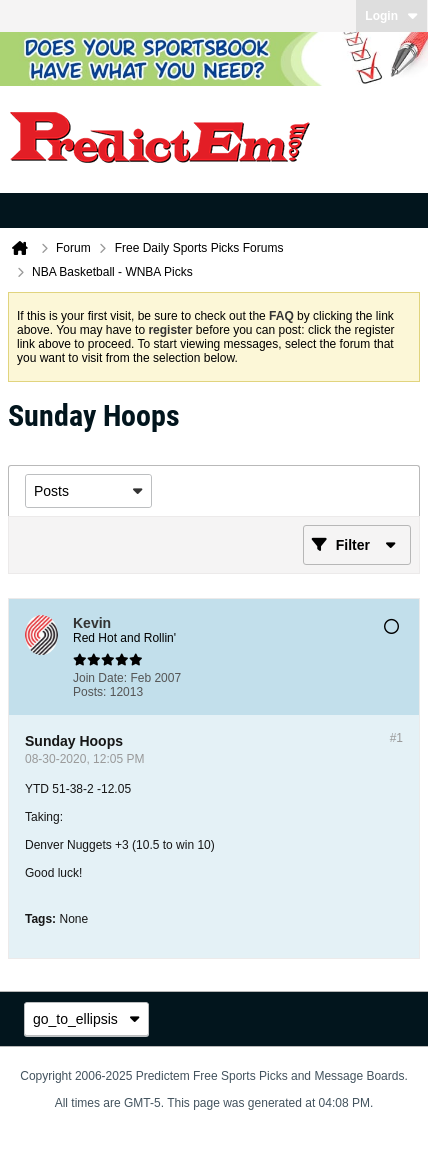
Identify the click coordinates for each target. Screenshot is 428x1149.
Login (391, 16)
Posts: (89, 692)
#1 (396, 738)
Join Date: (100, 678)
